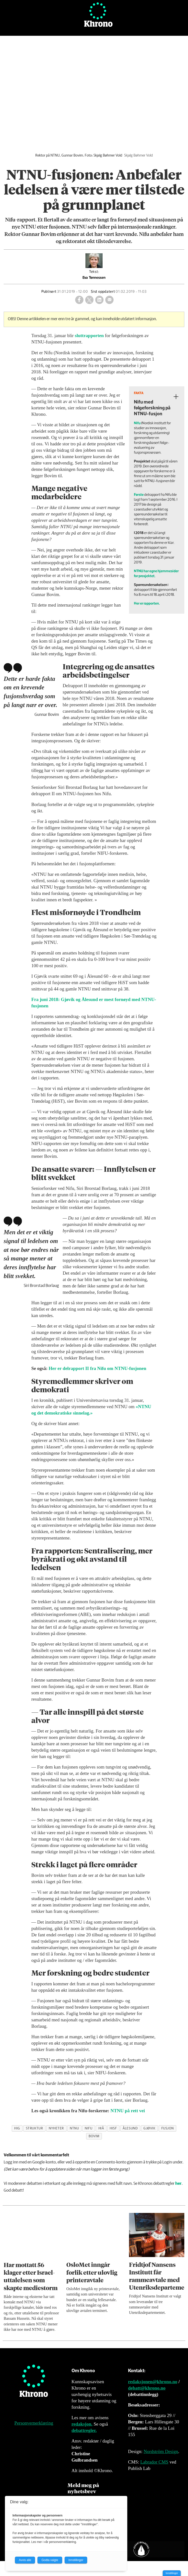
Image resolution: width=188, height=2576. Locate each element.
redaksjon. (82, 2424)
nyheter (56, 2128)
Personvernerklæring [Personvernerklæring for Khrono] (33, 2423)
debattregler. (84, 2430)
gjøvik (149, 2128)
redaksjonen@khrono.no (152, 2381)
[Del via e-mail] (109, 300)
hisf (113, 2128)
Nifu (137, 423)
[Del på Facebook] (79, 300)
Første (139, 494)
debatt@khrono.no (146, 2388)
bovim (94, 2136)
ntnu (74, 2128)
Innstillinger (171, 2573)
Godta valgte (49, 2560)
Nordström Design (161, 2451)
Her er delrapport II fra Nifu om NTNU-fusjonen (97, 1368)
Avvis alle (25, 2560)
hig (17, 2128)
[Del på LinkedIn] (99, 300)
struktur (34, 2128)
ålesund (130, 2128)
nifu (88, 2128)
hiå (101, 2128)
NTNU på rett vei (127, 2110)
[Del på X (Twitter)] (89, 300)
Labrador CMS (154, 2462)
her (178, 2184)
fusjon (167, 2128)
